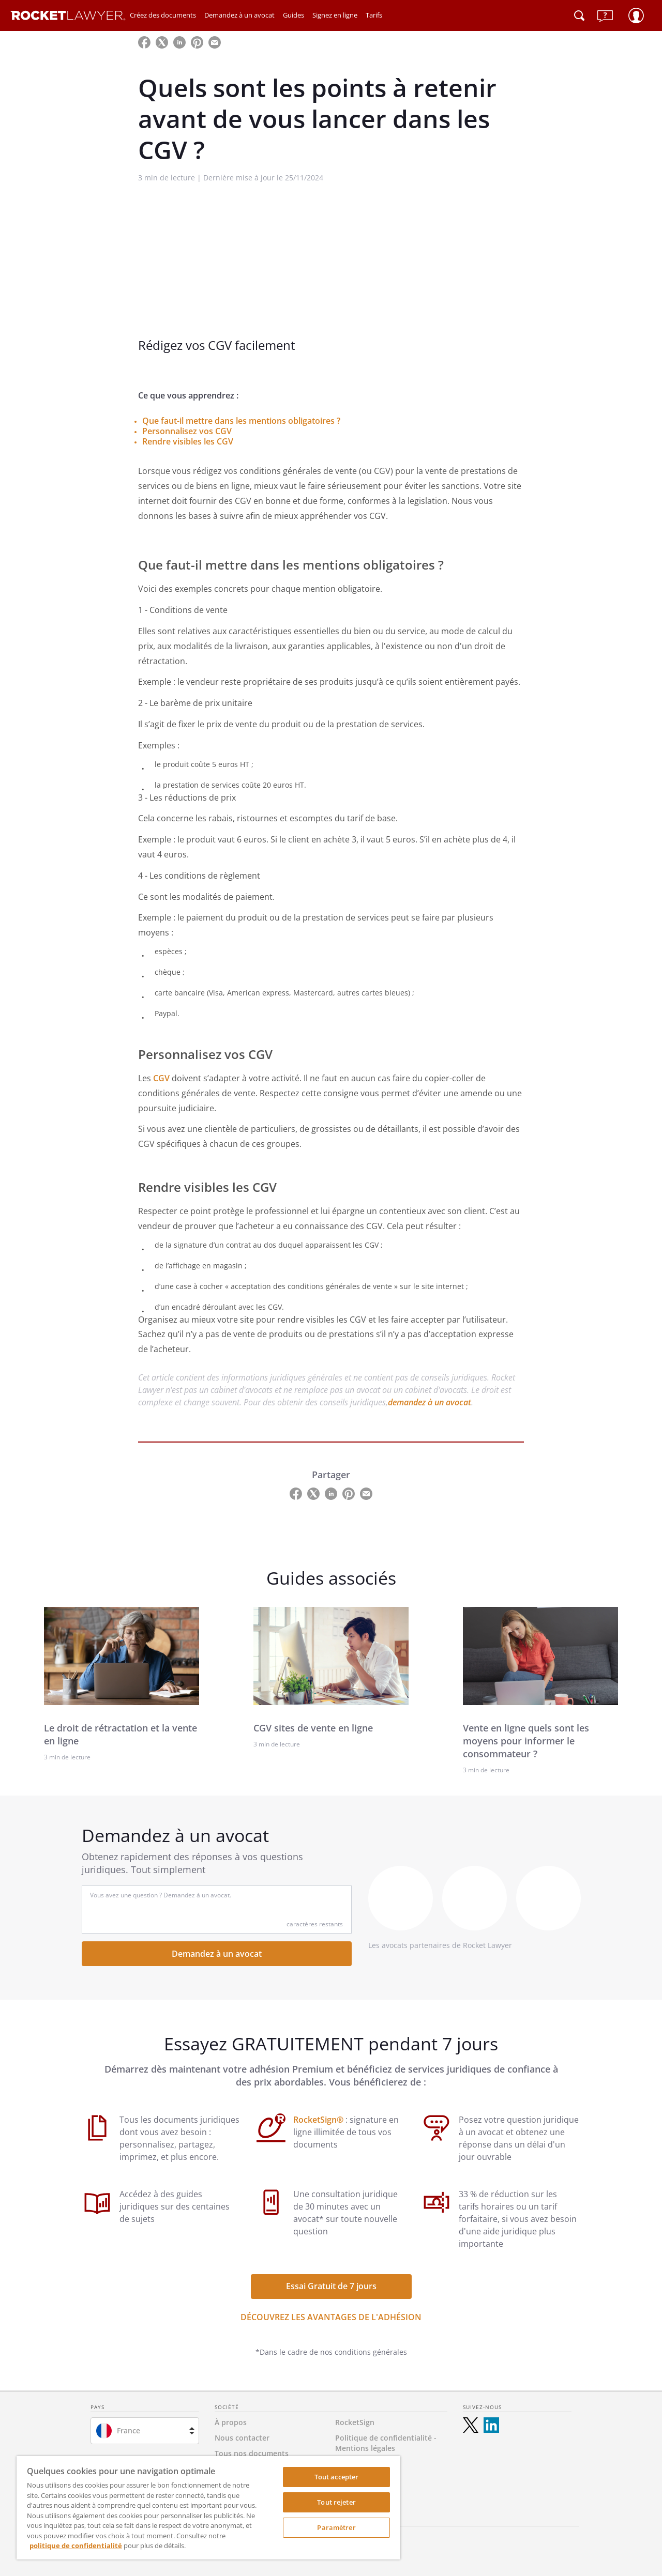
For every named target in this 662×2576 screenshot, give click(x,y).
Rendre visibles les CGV (187, 441)
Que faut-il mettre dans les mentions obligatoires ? (241, 420)
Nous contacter (242, 2438)
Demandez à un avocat (239, 15)
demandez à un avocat (429, 1402)
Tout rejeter (336, 2502)
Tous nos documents (252, 2453)
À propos (231, 2422)
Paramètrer (336, 2527)
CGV (162, 1078)
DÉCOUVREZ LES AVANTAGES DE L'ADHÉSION (331, 2317)
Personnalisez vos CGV (187, 431)
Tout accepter (336, 2476)
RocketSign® (319, 2119)
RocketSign (354, 2422)
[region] (208, 2507)
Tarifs (374, 15)
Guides (293, 15)
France (128, 2430)
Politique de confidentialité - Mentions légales (386, 2443)
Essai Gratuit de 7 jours (331, 2286)
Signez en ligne (334, 15)
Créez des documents (163, 15)
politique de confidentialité (75, 2545)
